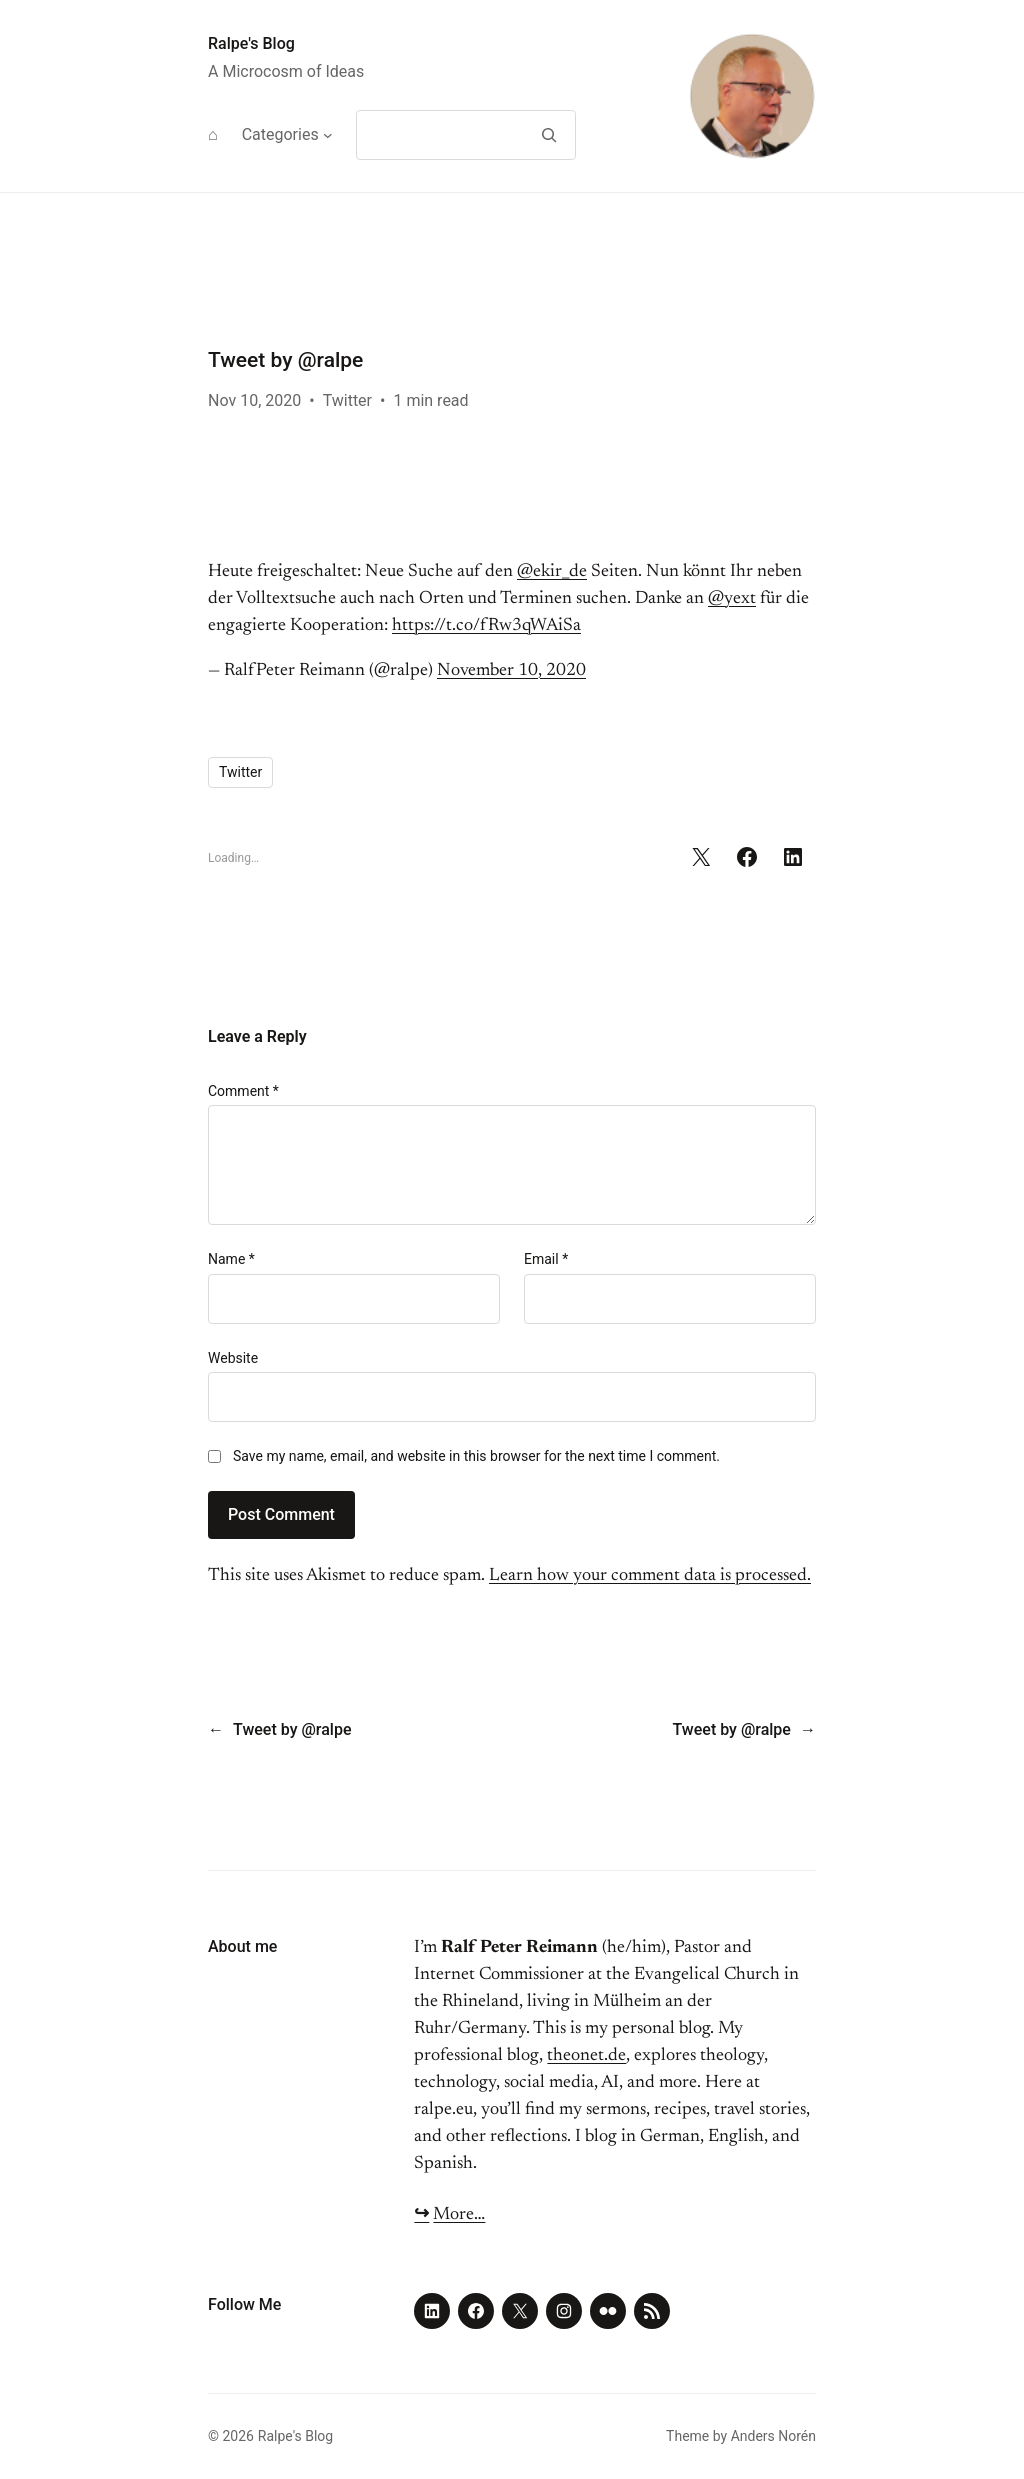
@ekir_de (552, 572)
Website (233, 1358)
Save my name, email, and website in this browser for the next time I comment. (476, 1456)
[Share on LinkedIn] (793, 857)
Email (546, 1259)
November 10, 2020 (511, 671)
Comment (243, 1091)
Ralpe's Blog (251, 43)
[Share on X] (701, 857)
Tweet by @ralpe (292, 1729)
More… (459, 2215)
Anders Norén (773, 2436)
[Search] (548, 135)
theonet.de (586, 2056)
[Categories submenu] (328, 135)
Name (231, 1259)
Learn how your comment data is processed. (650, 1576)
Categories (280, 134)
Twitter (347, 400)
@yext (732, 599)
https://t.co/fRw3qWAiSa (486, 626)
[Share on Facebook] (747, 857)
